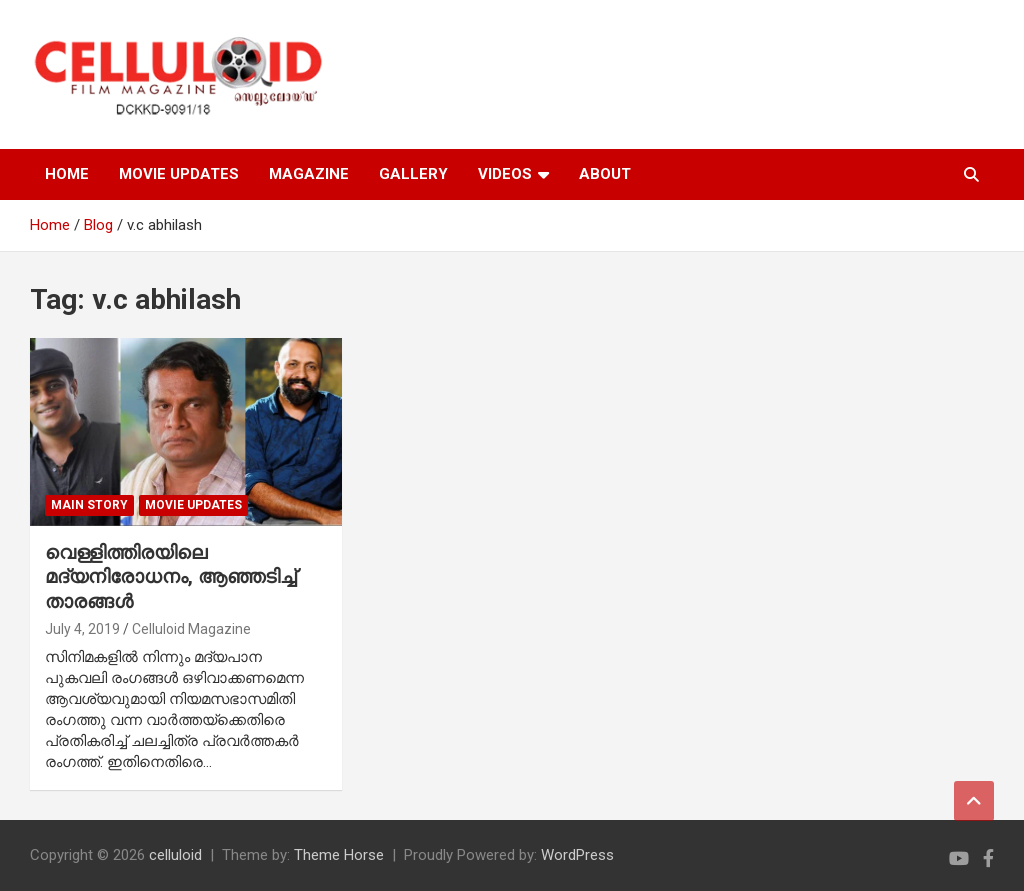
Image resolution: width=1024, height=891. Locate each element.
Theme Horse (339, 855)
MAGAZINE (309, 174)
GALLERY (413, 174)
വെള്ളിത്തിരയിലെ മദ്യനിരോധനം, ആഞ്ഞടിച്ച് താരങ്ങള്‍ (170, 577)
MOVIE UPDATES (179, 174)
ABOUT (605, 174)
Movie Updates (193, 505)
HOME (67, 174)
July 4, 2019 (82, 629)
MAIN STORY (89, 505)
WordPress (577, 855)
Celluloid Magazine (191, 629)
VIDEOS (505, 174)
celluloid (175, 855)
